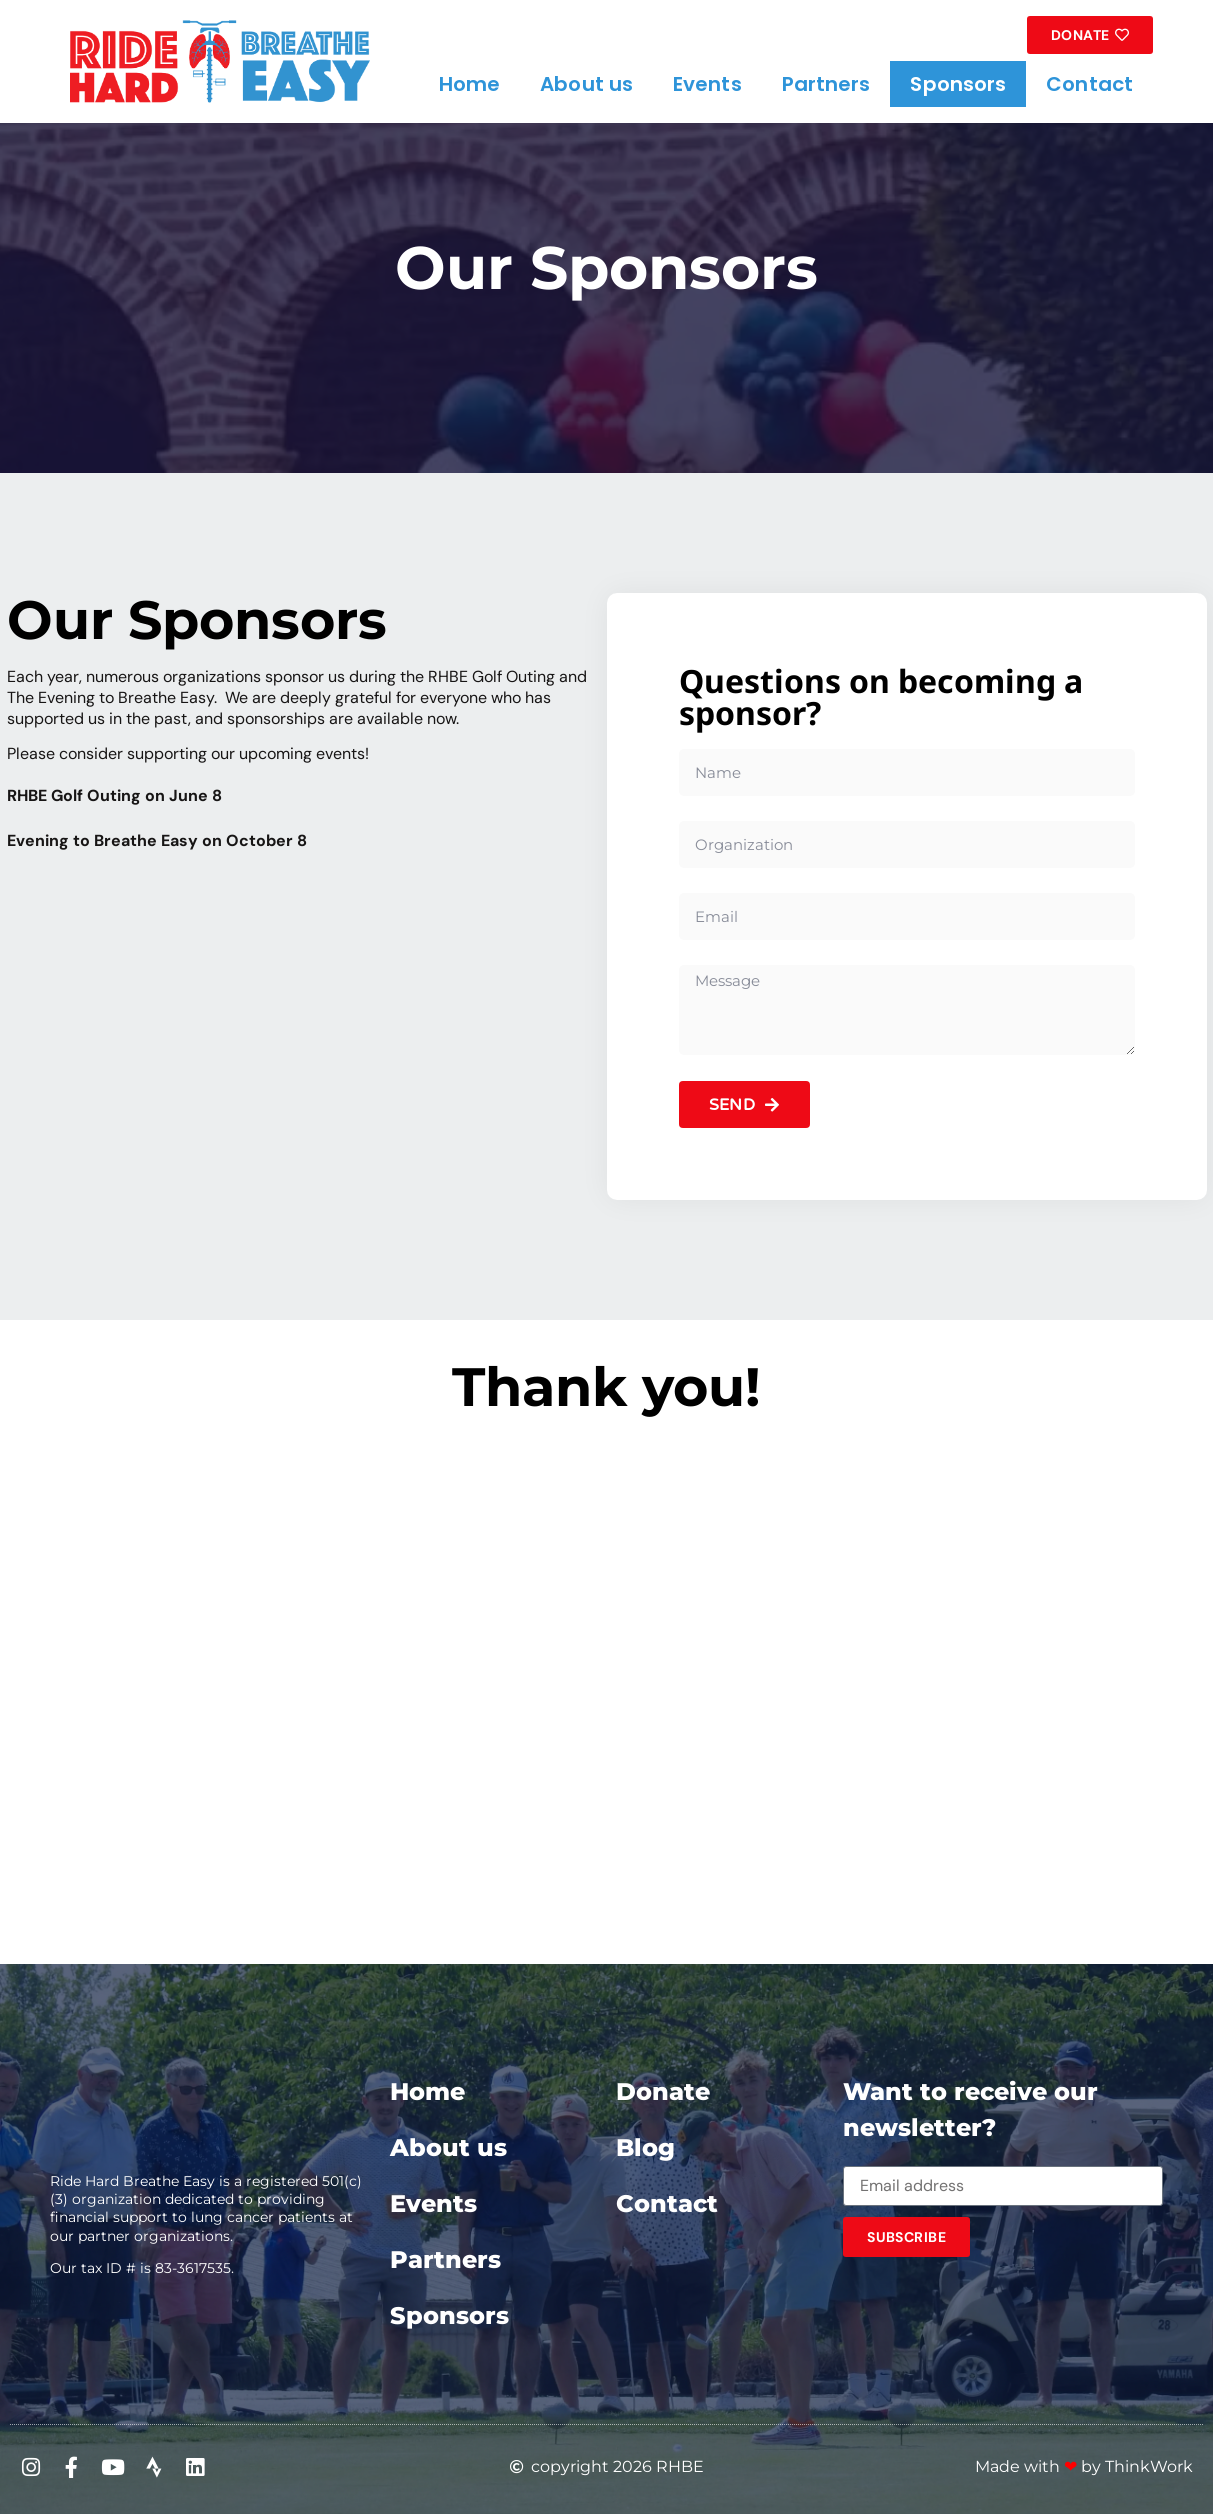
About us (586, 84)
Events (707, 84)
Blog (645, 2147)
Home (469, 84)
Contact (1089, 84)
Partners (826, 84)
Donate (663, 2091)
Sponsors (958, 84)
